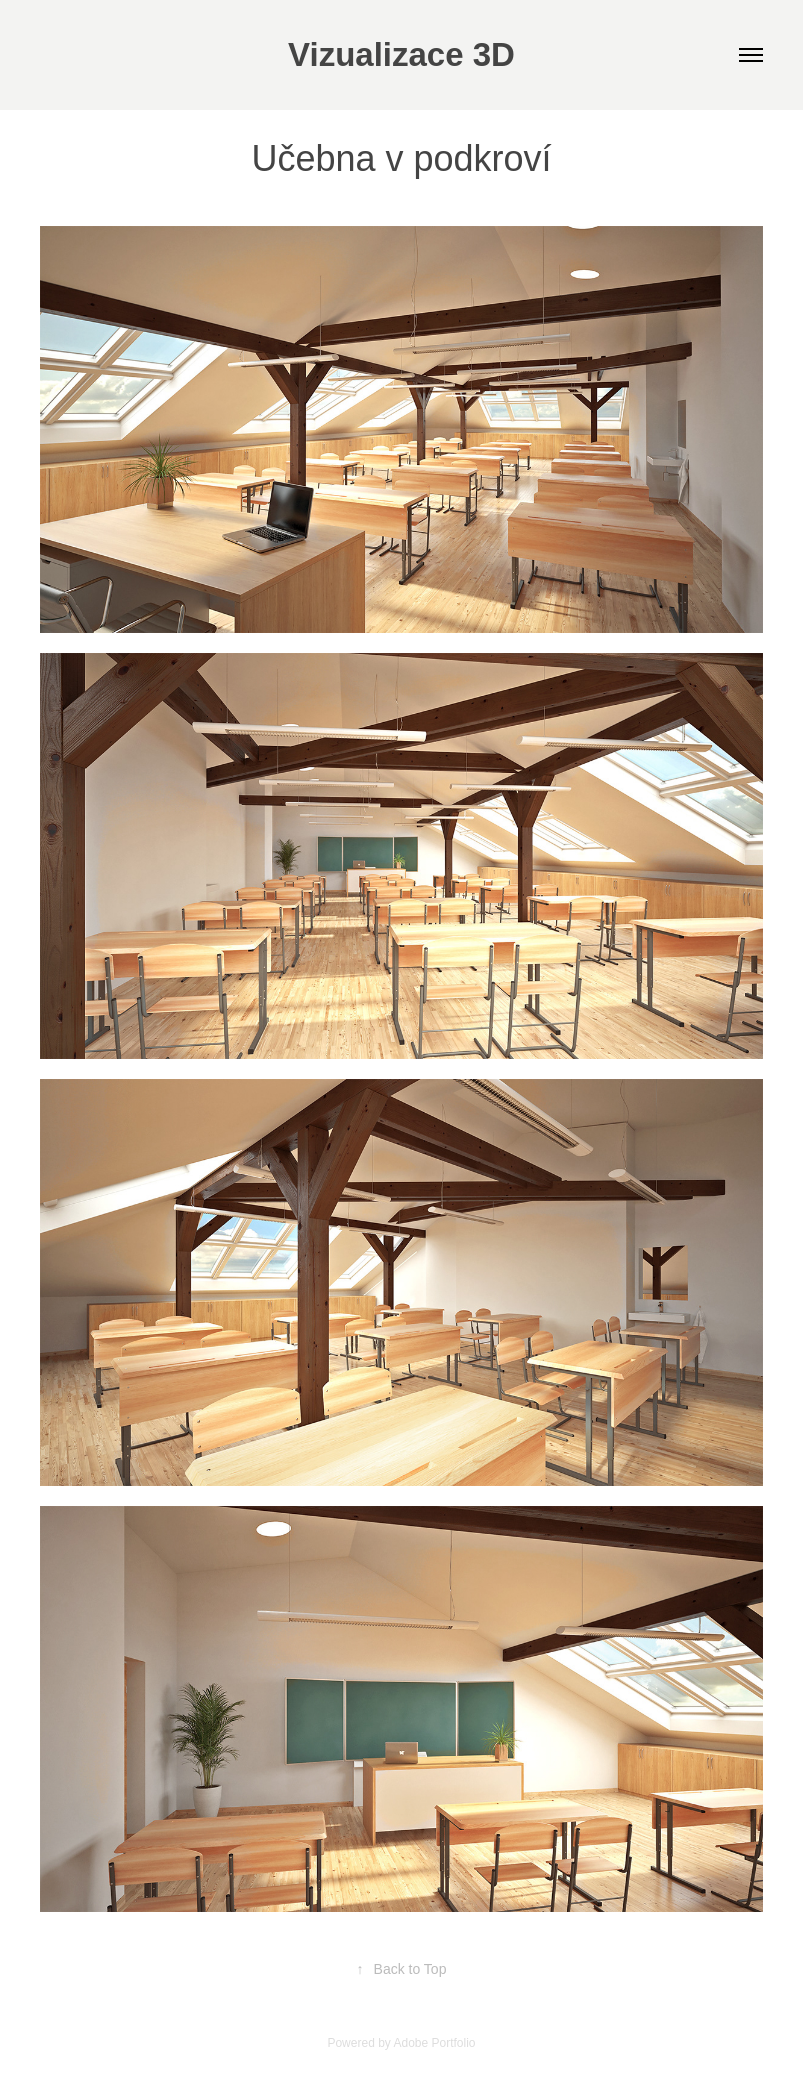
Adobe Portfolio (434, 2043)
